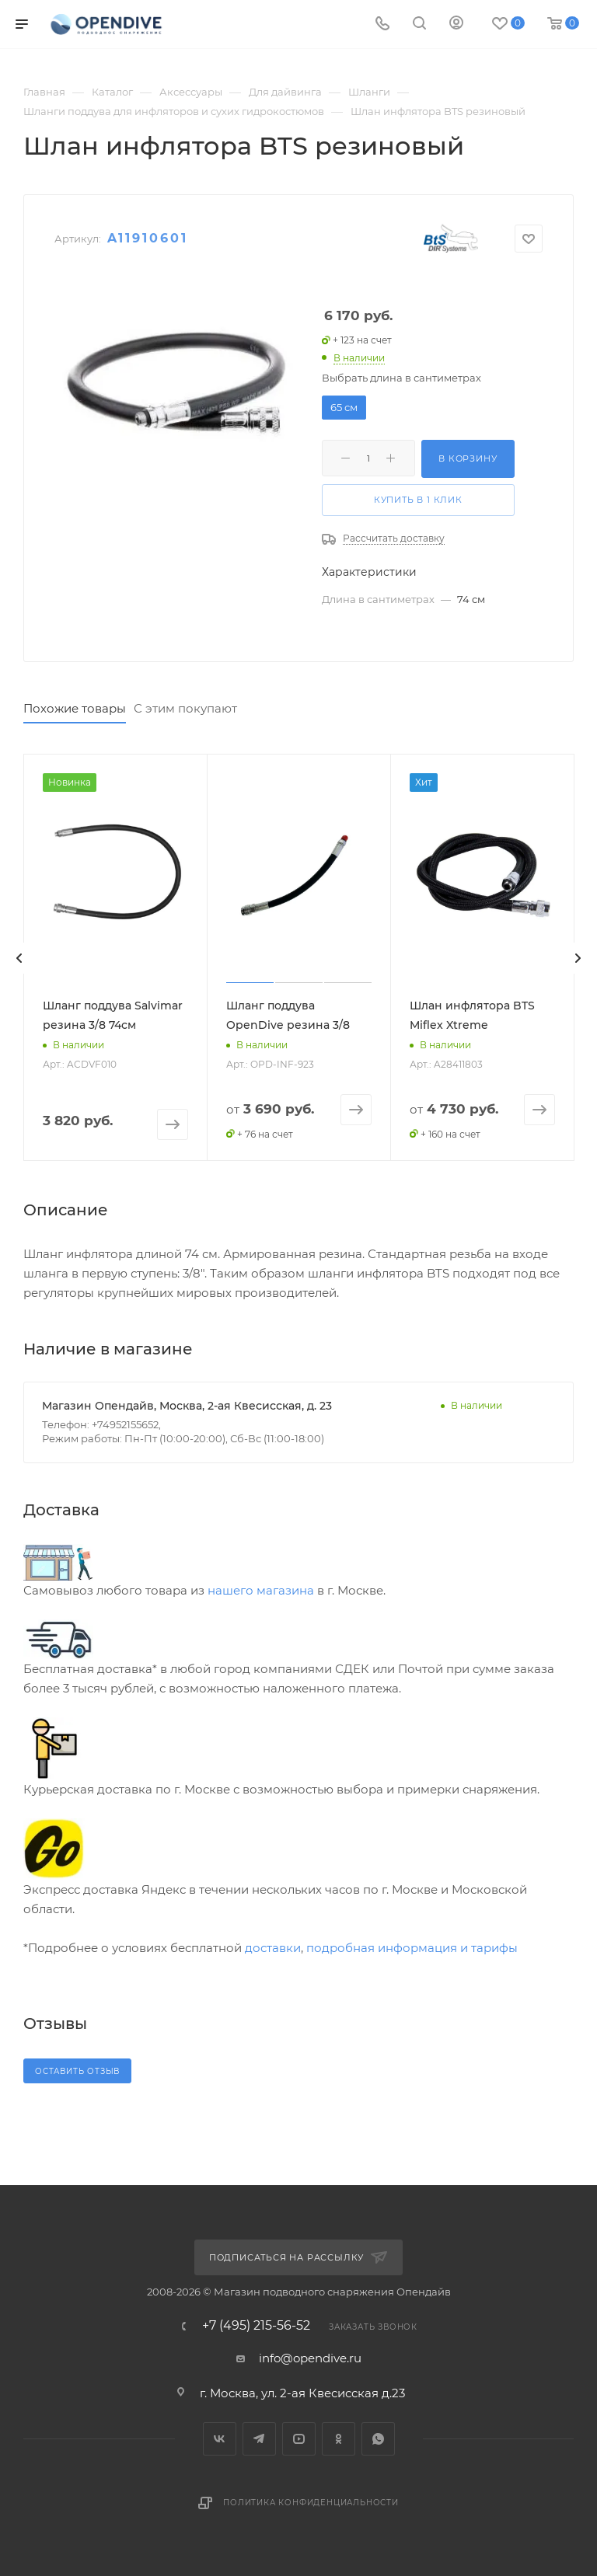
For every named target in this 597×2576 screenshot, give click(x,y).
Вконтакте (219, 2439)
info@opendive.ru (310, 2358)
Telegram (259, 2439)
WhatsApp (378, 2439)
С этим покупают (185, 708)
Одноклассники (338, 2439)
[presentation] (19, 958)
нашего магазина (261, 1590)
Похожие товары (74, 708)
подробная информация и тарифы (412, 1947)
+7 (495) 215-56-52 (256, 2326)
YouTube (299, 2439)
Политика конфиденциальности (311, 2503)
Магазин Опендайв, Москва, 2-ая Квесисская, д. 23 (187, 1406)
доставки (273, 1947)
